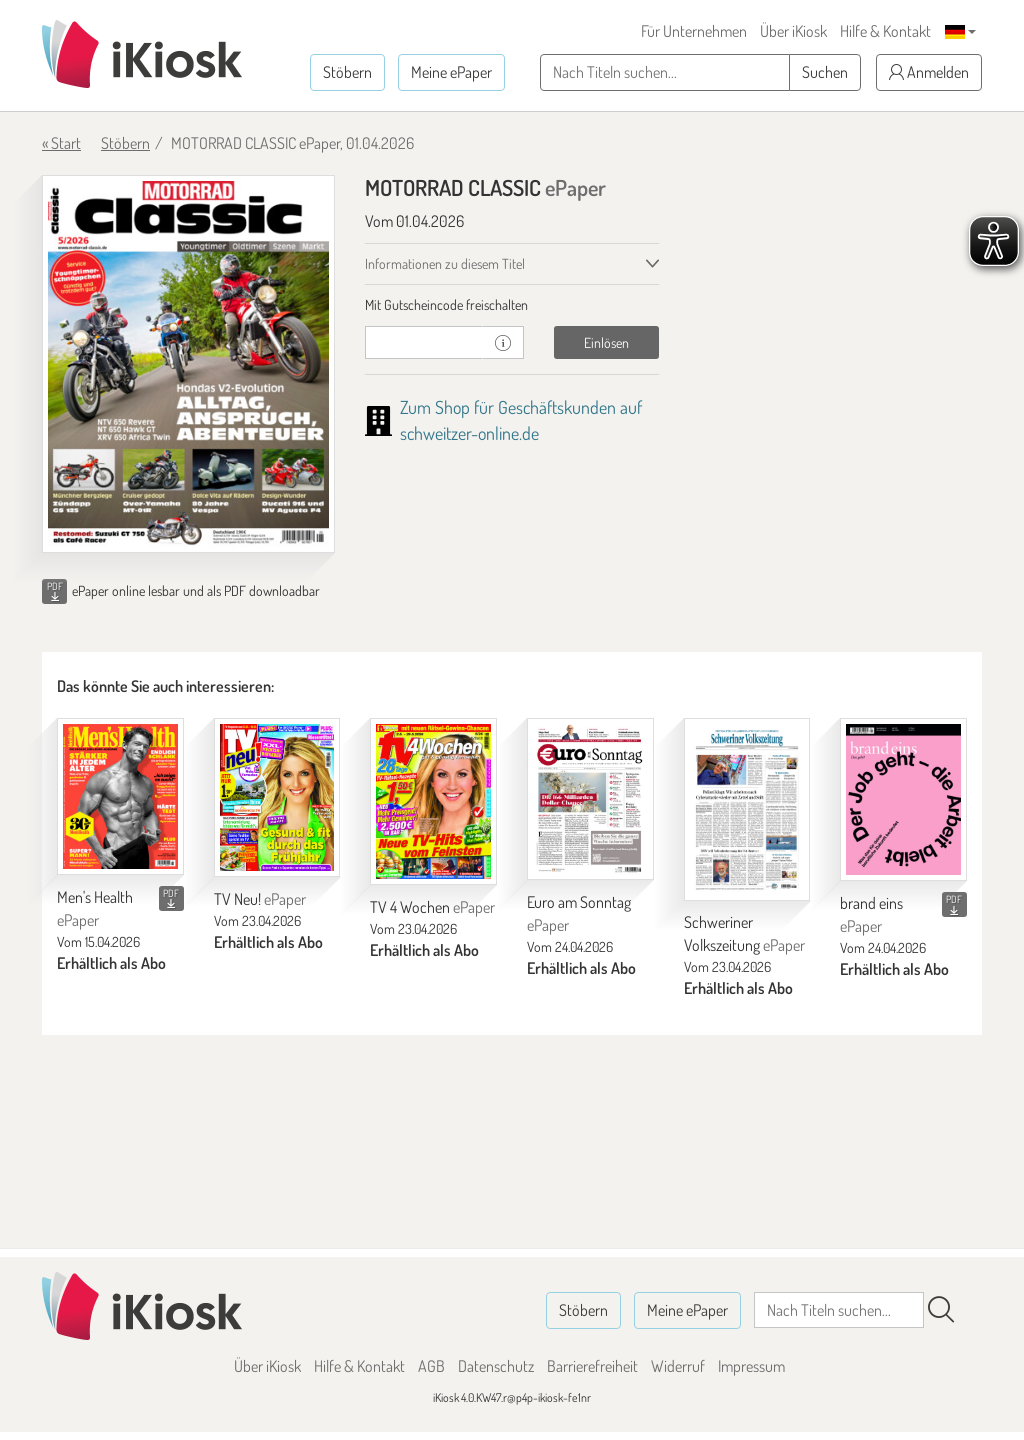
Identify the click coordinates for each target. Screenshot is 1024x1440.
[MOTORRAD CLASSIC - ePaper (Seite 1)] (188, 364)
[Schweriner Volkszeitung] (747, 809)
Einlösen (606, 342)
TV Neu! (260, 899)
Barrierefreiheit (592, 1366)
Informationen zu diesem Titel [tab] (445, 263)
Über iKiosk (793, 31)
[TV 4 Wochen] (433, 802)
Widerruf (678, 1366)
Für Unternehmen (694, 31)
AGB (431, 1366)
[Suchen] (941, 1310)
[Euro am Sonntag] (590, 799)
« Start (61, 143)
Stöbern (347, 72)
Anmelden (929, 72)
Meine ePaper (451, 72)
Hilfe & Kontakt (885, 31)
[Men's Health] (120, 797)
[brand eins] (903, 800)
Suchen (825, 72)
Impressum (751, 1366)
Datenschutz (496, 1366)
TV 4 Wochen (432, 907)
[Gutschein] (424, 342)
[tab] (511, 305)
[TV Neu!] (277, 798)
